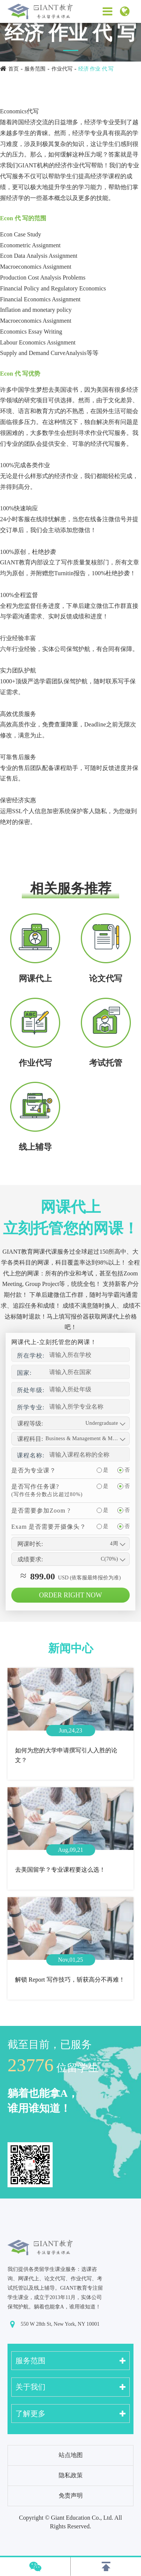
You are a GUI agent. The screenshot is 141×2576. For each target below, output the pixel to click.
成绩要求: (30, 1559)
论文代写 (105, 978)
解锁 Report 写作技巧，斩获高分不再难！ (70, 1979)
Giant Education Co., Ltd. (82, 2517)
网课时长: (30, 1544)
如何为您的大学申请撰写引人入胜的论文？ (66, 1755)
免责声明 (71, 2495)
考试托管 (105, 1063)
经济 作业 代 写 (96, 69)
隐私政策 (71, 2475)
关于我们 (30, 2387)
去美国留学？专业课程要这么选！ (60, 1869)
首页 (13, 69)
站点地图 (71, 2455)
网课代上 (35, 978)
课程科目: (30, 1439)
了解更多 (30, 2413)
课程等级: (30, 1423)
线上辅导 (35, 1147)
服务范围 (34, 69)
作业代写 (62, 69)
